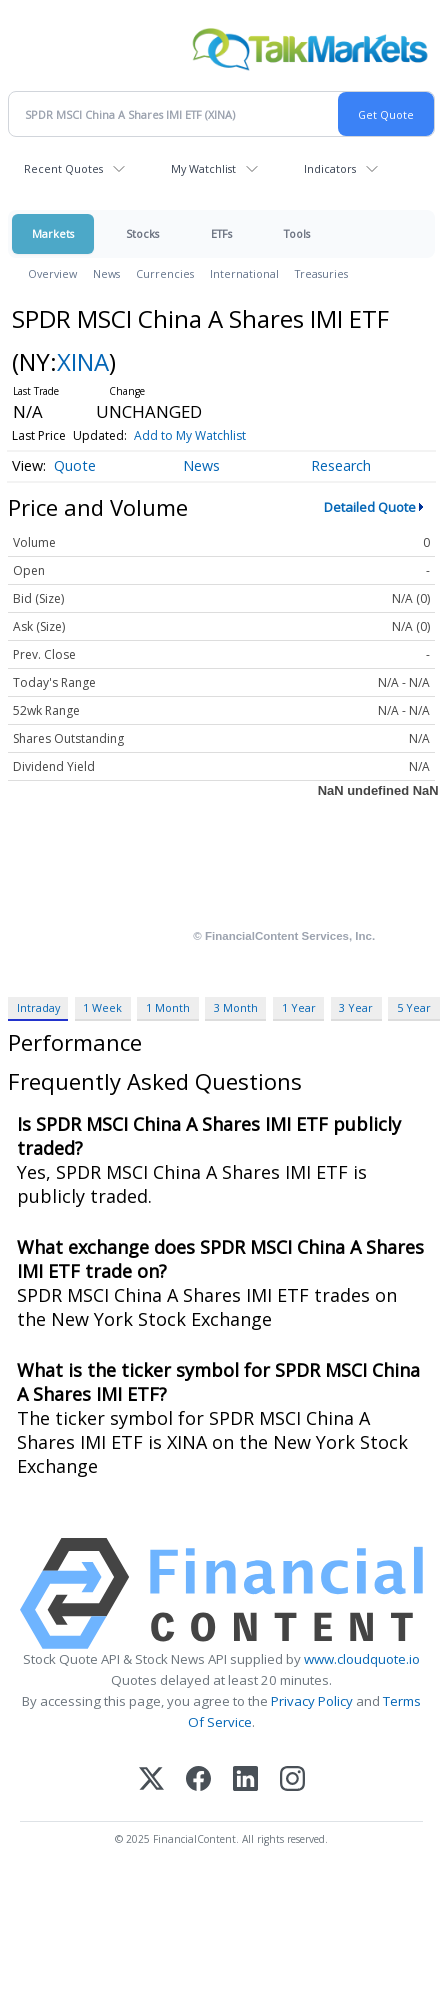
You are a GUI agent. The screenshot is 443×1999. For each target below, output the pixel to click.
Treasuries (321, 273)
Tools (297, 233)
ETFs (221, 233)
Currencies (165, 273)
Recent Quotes (63, 168)
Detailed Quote (370, 507)
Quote (75, 465)
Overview (52, 273)
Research (341, 465)
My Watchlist (203, 168)
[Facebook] (198, 1780)
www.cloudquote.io (362, 1659)
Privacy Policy (312, 1701)
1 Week (102, 1007)
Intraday (38, 1007)
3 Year (356, 1007)
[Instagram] (292, 1780)
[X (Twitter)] (151, 1780)
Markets (53, 233)
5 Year (414, 1007)
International (244, 273)
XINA (83, 361)
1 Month (168, 1007)
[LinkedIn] (245, 1780)
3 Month (236, 1007)
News (106, 273)
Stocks (142, 233)
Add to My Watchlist (190, 435)
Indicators (330, 168)
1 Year (299, 1007)
